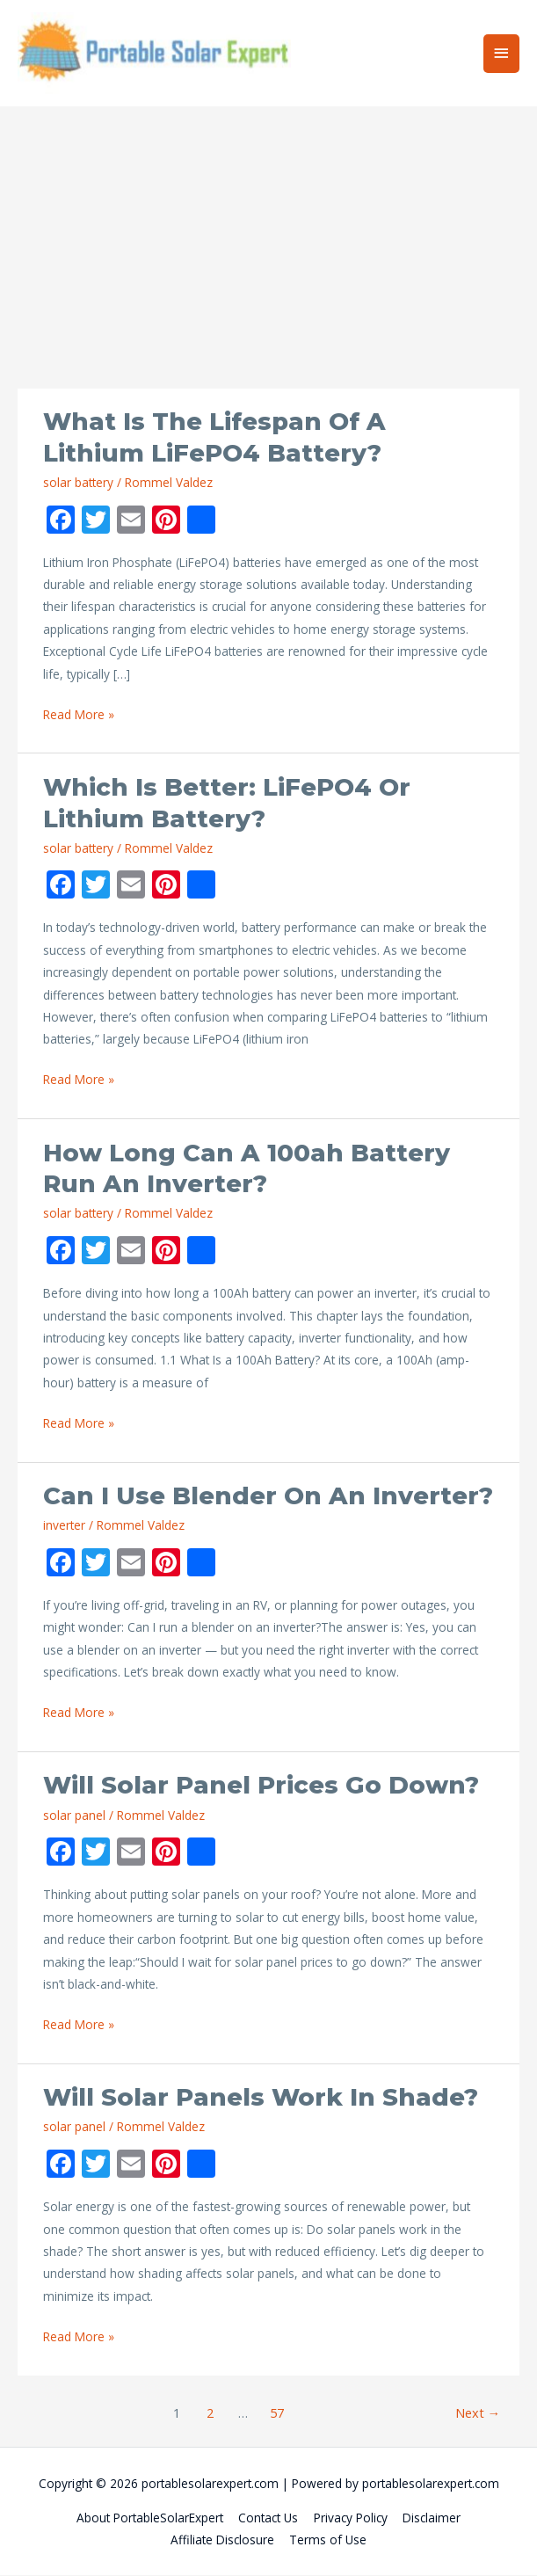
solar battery (78, 483)
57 (277, 2413)
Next (478, 2413)
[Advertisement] (268, 258)
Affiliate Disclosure (222, 2541)
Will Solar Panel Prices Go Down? (261, 1786)
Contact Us (268, 2518)
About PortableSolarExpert (149, 2518)
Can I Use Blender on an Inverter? (268, 1496)
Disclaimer (432, 2518)
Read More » (78, 715)
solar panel (74, 1816)
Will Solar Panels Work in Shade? (260, 2098)
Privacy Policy (351, 2518)
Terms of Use (327, 2541)
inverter (64, 1525)
